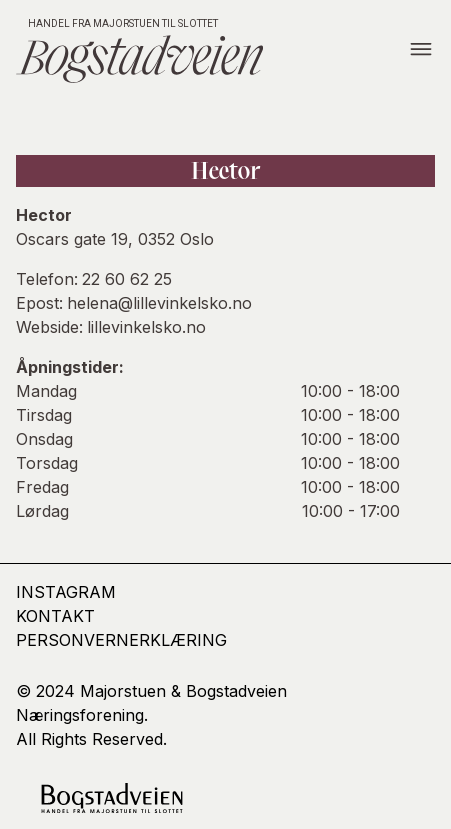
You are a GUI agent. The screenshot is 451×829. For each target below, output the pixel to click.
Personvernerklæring (121, 640)
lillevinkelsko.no (146, 327)
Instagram (66, 592)
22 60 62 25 (127, 279)
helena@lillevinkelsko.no (159, 303)
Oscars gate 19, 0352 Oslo (115, 239)
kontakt (55, 616)
